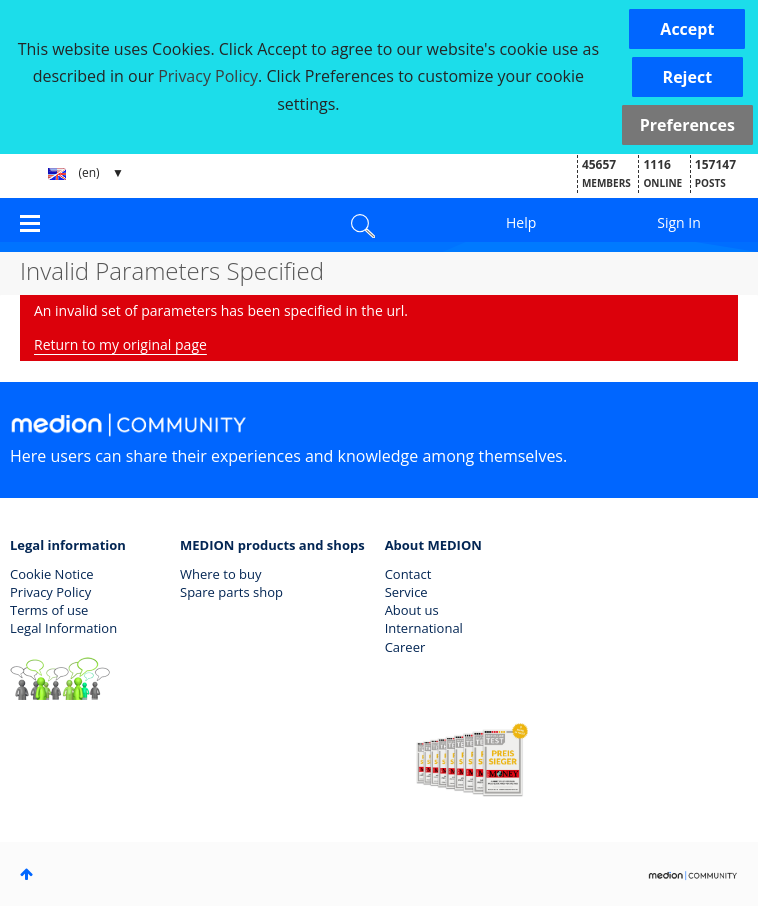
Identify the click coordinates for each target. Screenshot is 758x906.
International (424, 628)
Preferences (687, 125)
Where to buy (221, 574)
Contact (408, 574)
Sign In (679, 222)
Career (405, 647)
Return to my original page (120, 344)
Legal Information (63, 628)
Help (521, 222)
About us (412, 610)
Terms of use (49, 610)
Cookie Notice (52, 574)
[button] (687, 29)
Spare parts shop (231, 592)
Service (406, 592)
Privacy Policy (50, 592)
